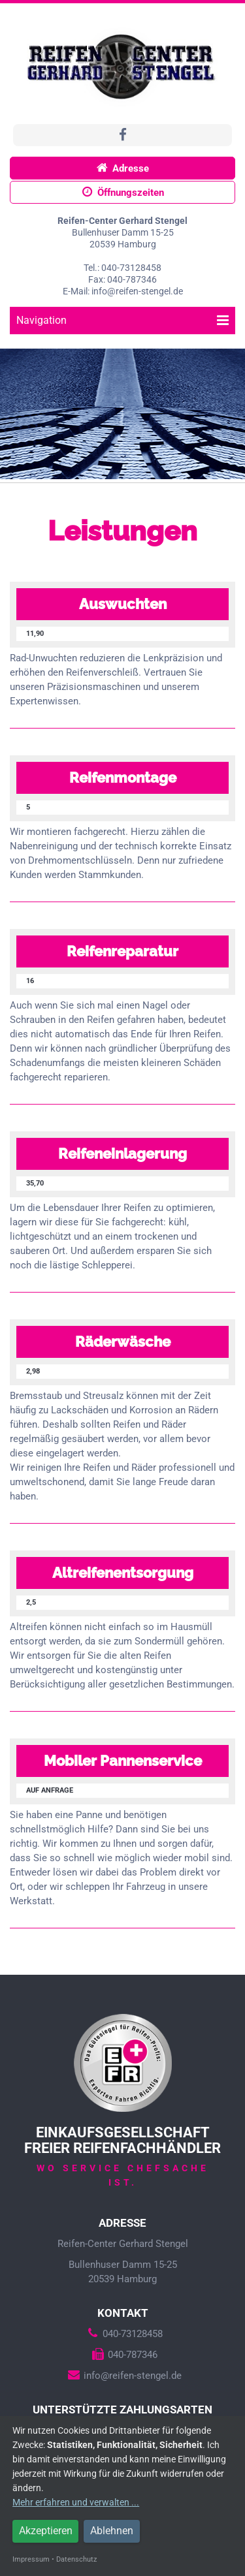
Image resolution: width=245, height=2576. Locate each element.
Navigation (122, 320)
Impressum (31, 2559)
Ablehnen (111, 2530)
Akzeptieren (46, 2530)
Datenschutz (76, 2559)
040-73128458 (123, 2334)
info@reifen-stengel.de (123, 2375)
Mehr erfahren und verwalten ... (75, 2502)
